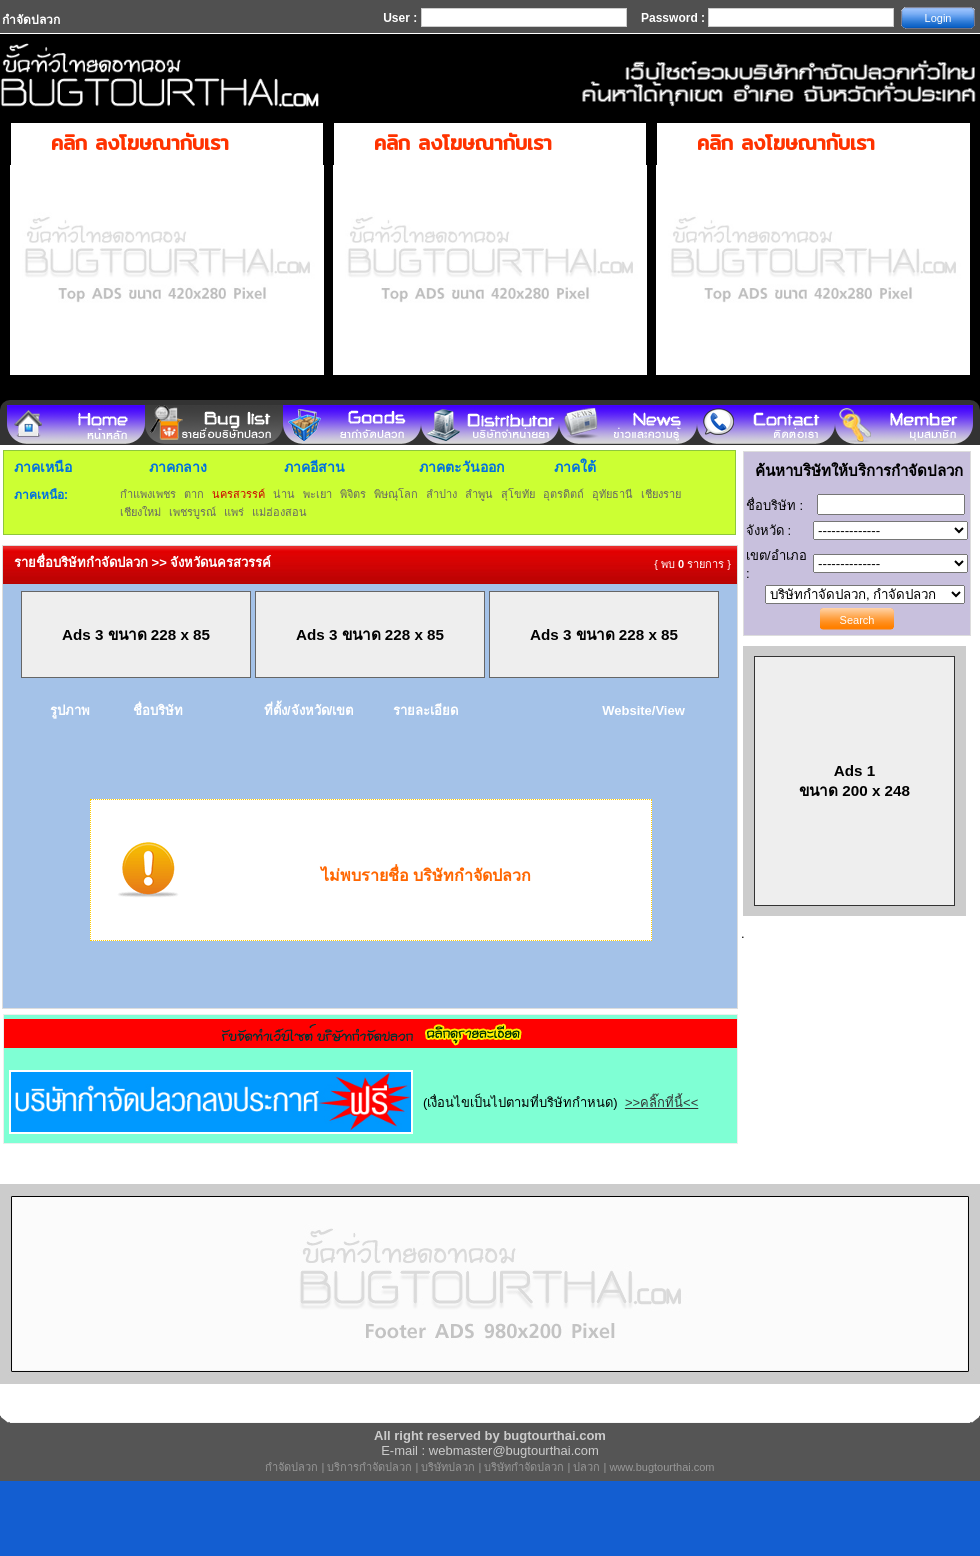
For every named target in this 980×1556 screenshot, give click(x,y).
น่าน (284, 494)
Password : (674, 18)
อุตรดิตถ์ (563, 494)
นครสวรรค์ (238, 494)
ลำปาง (441, 494)
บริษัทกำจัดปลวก (524, 1467)
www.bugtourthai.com (661, 1467)
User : (401, 18)
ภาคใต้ (575, 467)
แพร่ (234, 512)
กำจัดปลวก (291, 1467)
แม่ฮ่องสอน (279, 512)
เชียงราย (661, 494)
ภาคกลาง (178, 467)
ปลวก (586, 1467)
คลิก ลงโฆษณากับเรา (140, 142)
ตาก (194, 494)
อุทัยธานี (612, 494)
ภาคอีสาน (314, 467)
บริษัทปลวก (448, 1467)
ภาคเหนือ (43, 467)
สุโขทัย (518, 494)
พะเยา (317, 494)
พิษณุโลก (396, 494)
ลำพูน (479, 494)
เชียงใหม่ (140, 512)
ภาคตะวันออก (461, 467)
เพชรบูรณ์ (192, 512)
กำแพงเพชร (148, 494)
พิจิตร (353, 494)
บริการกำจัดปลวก (369, 1467)
